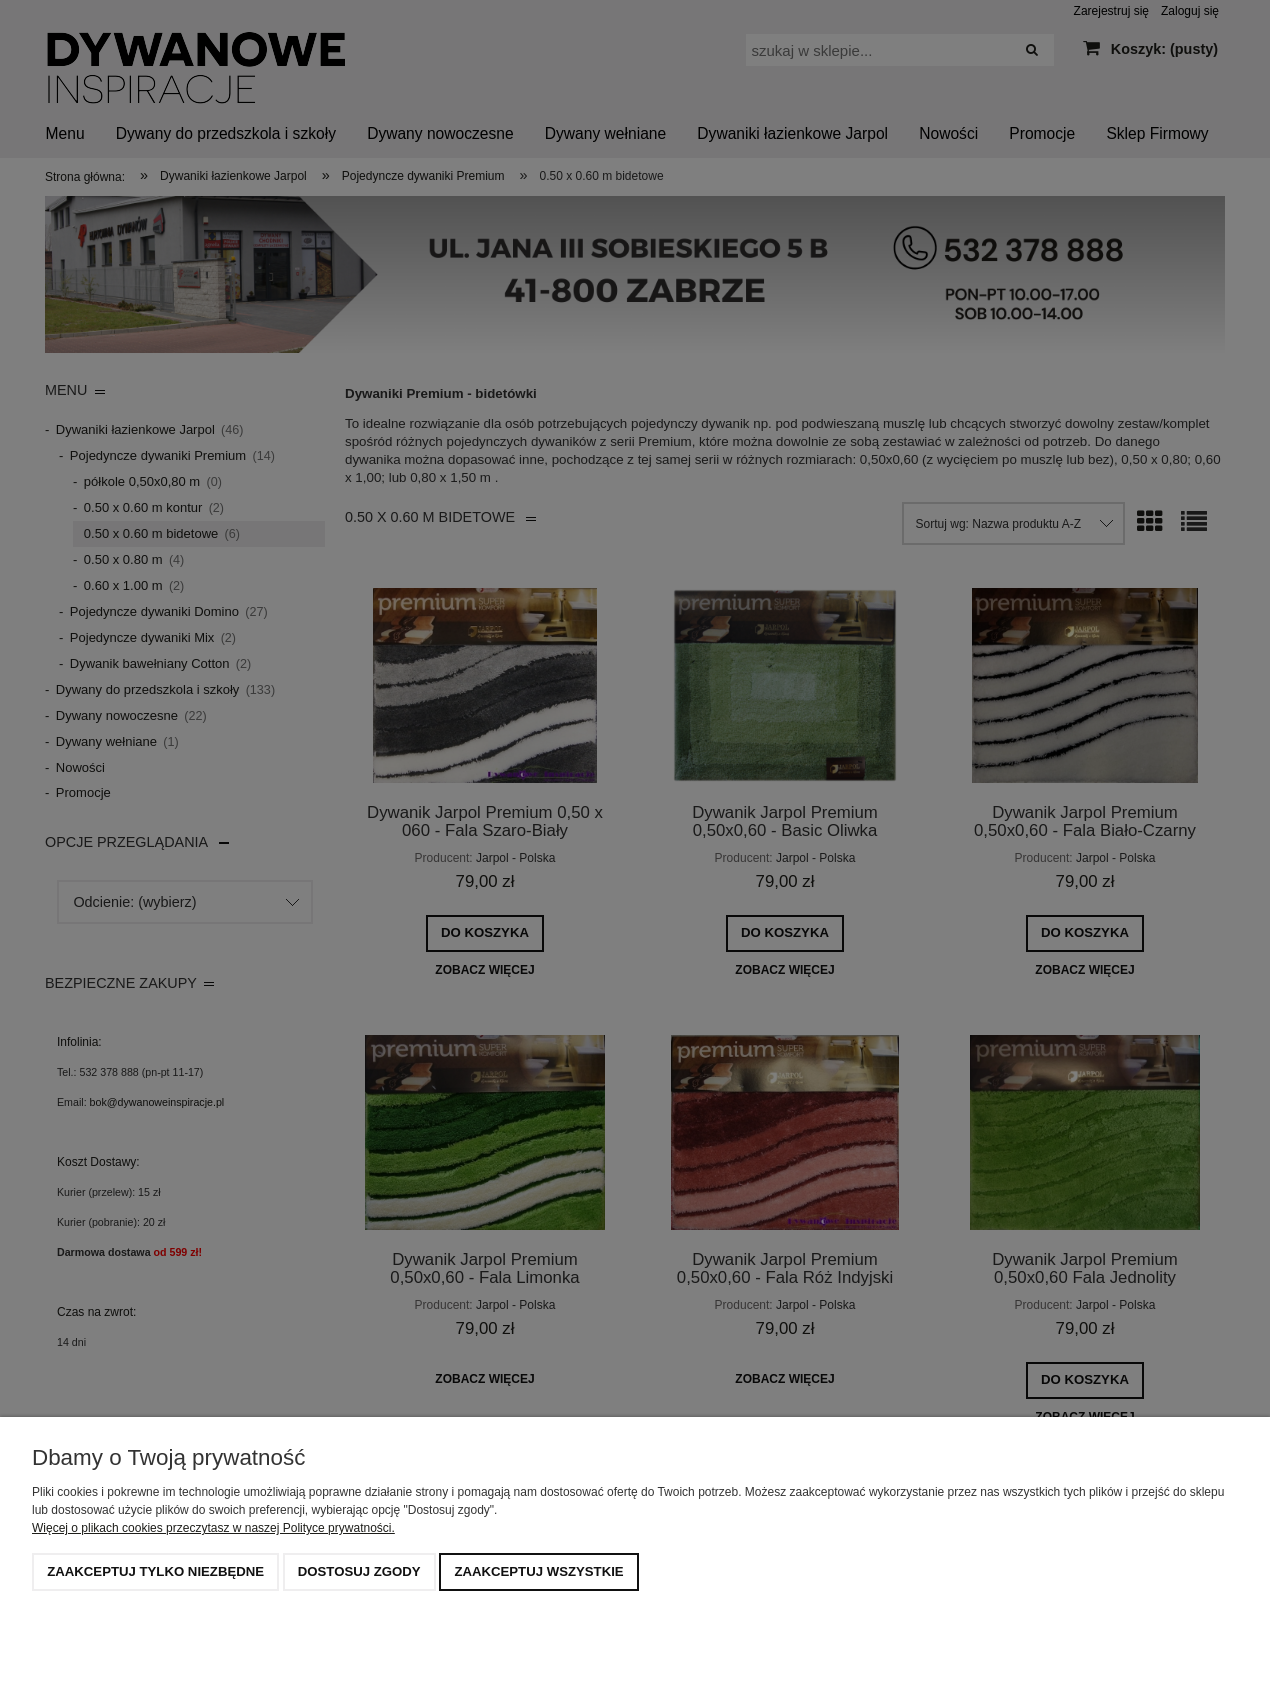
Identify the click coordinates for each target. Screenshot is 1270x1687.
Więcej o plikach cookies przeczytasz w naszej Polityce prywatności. (213, 1528)
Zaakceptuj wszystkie (538, 1571)
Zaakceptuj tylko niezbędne (155, 1571)
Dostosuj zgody (359, 1571)
